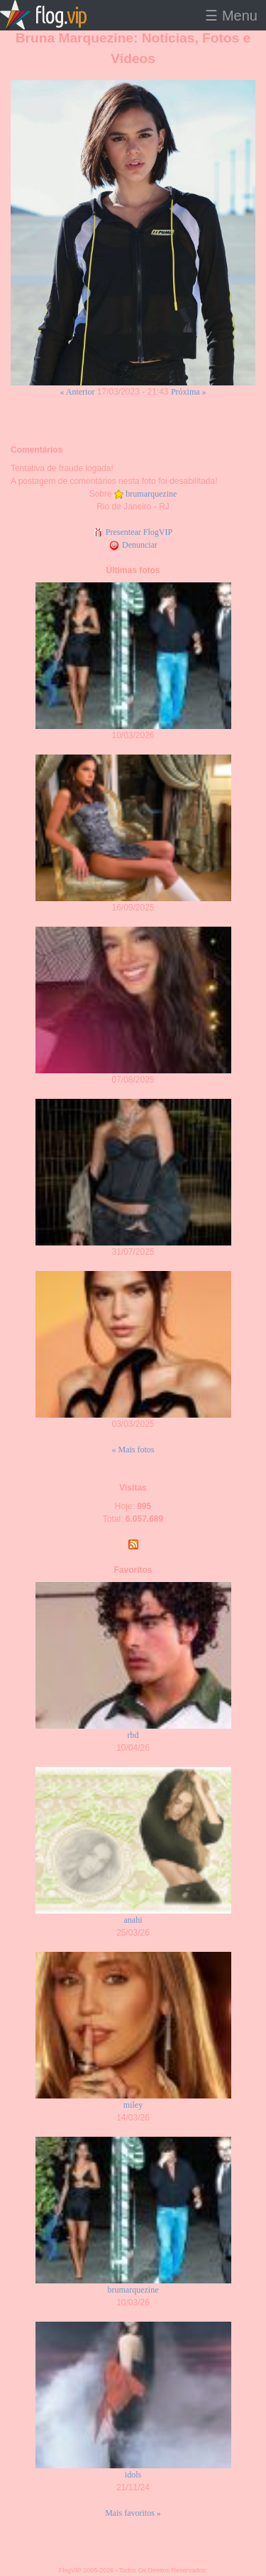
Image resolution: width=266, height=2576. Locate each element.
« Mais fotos (133, 1449)
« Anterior (77, 392)
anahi (133, 1920)
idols (133, 2475)
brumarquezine (151, 494)
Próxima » (188, 392)
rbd (133, 1735)
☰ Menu (231, 15)
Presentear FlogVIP (133, 532)
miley (133, 2105)
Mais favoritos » (133, 2513)
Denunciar (133, 545)
